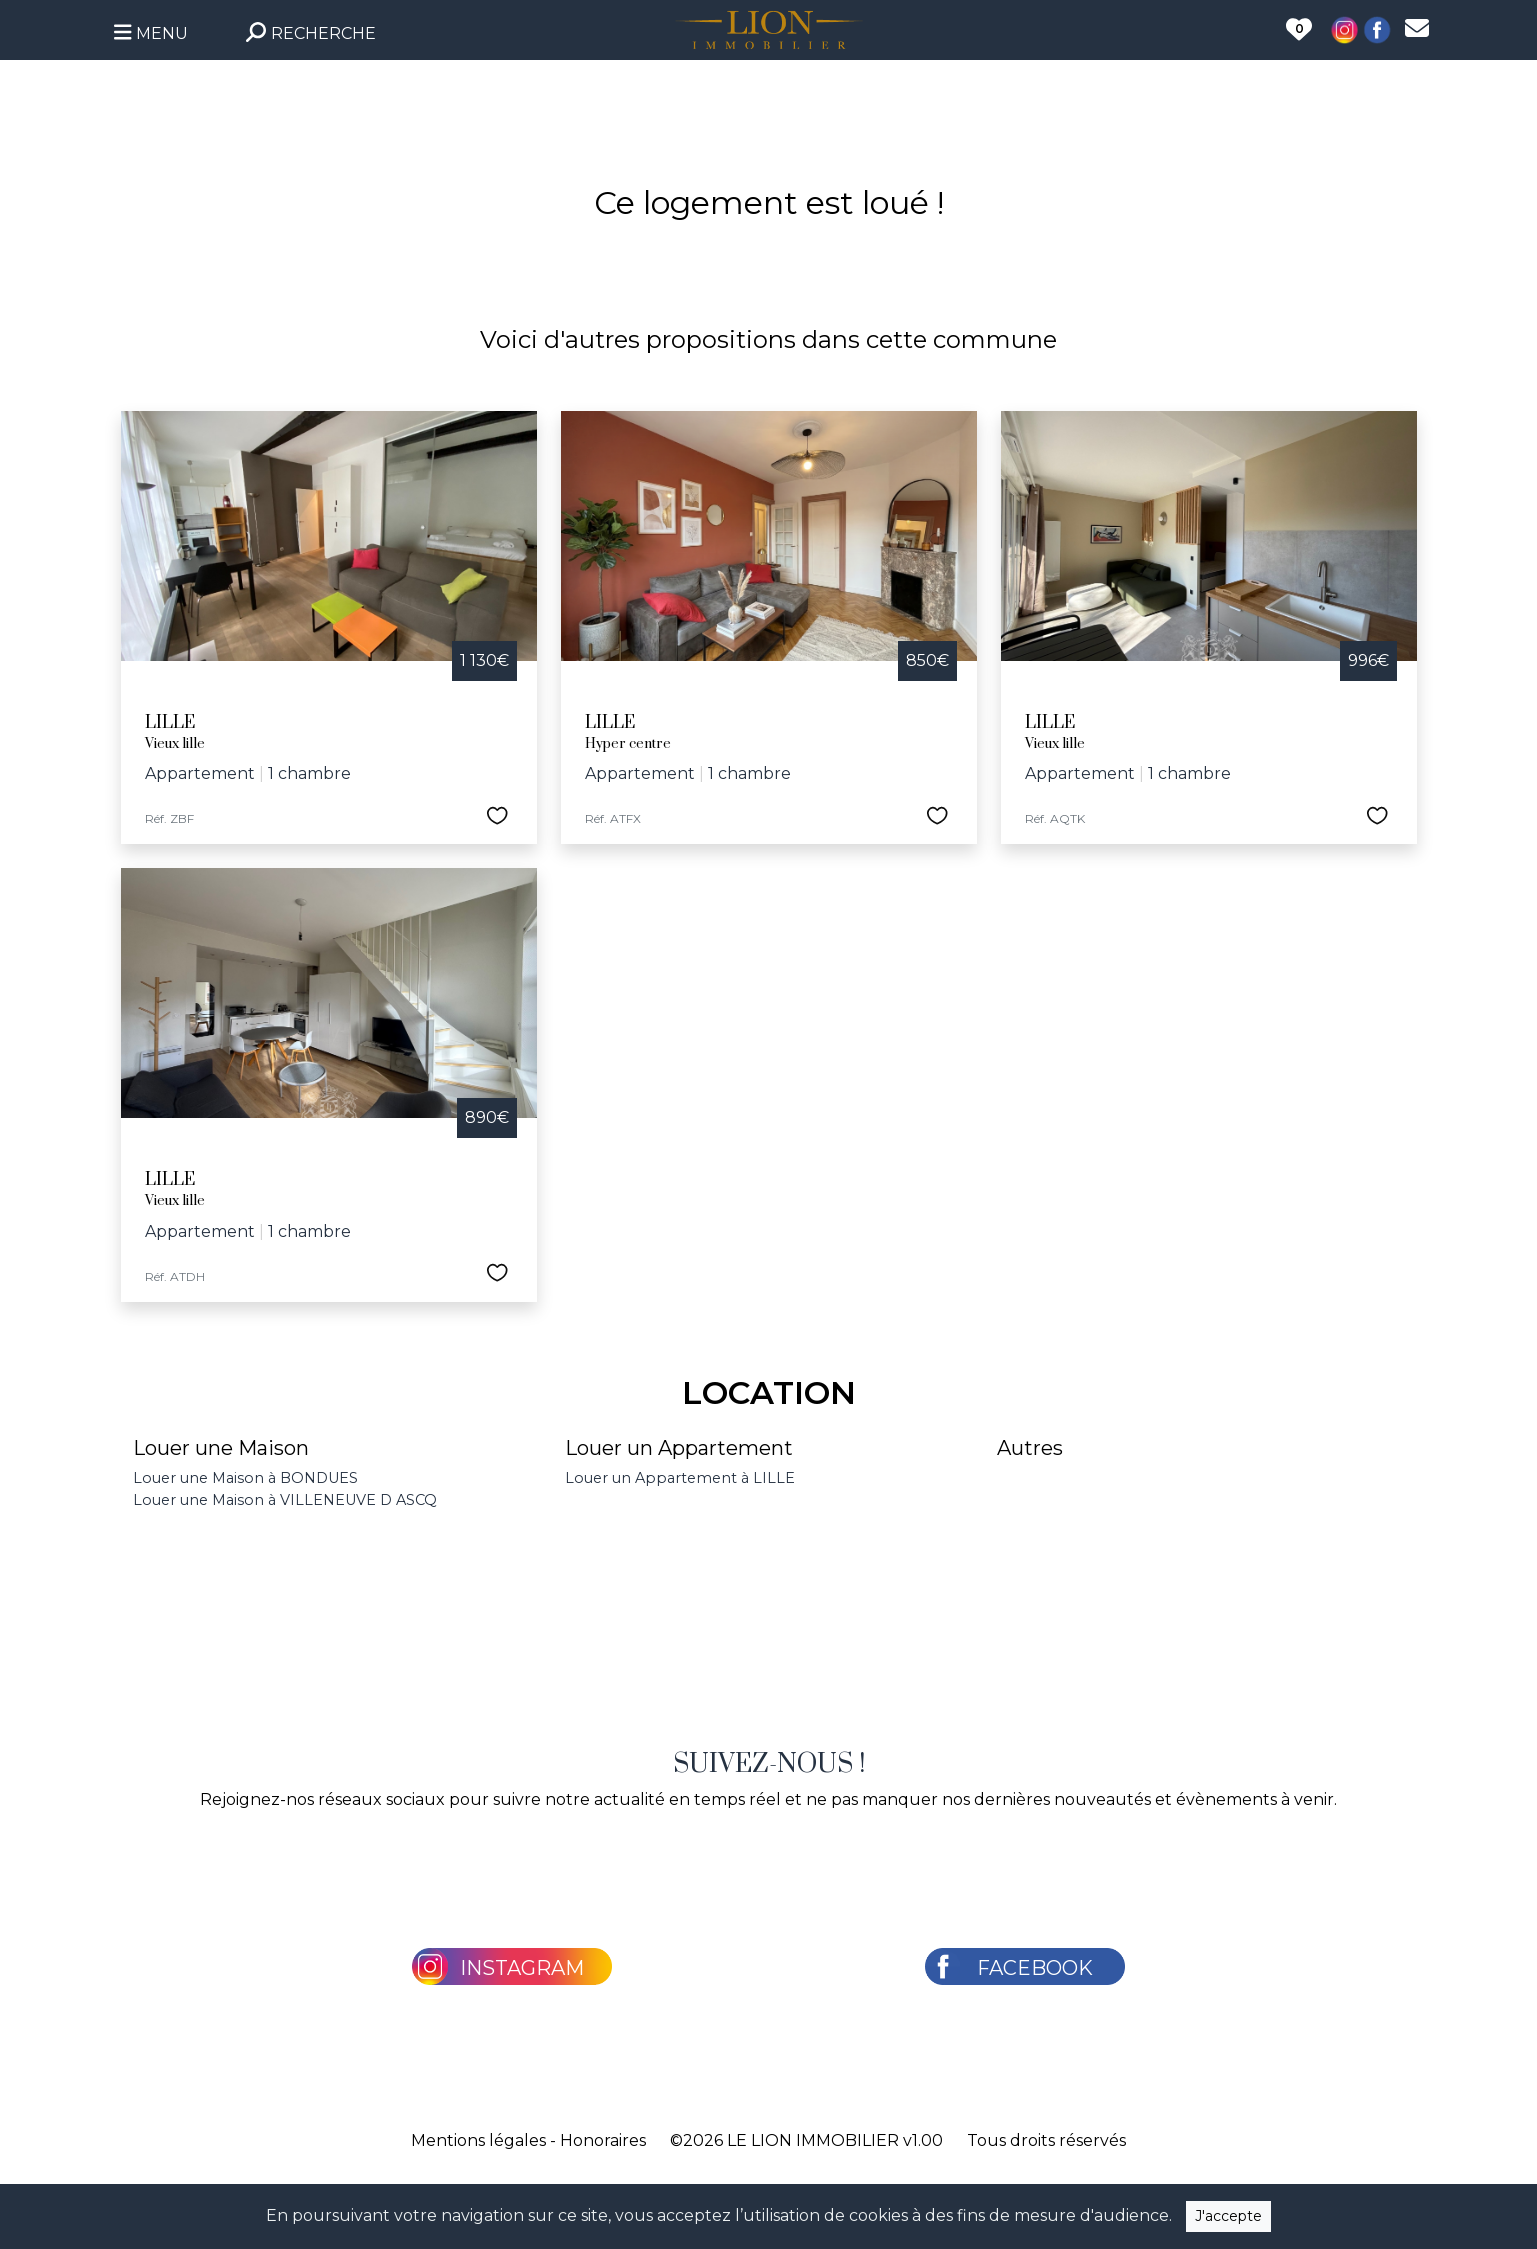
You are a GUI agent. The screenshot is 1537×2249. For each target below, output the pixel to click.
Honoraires (603, 2140)
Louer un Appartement (679, 1448)
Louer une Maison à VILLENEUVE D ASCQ (285, 1500)
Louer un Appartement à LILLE (680, 1478)
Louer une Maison (221, 1448)
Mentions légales (478, 2140)
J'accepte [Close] (1228, 2216)
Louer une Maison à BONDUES (245, 1478)
